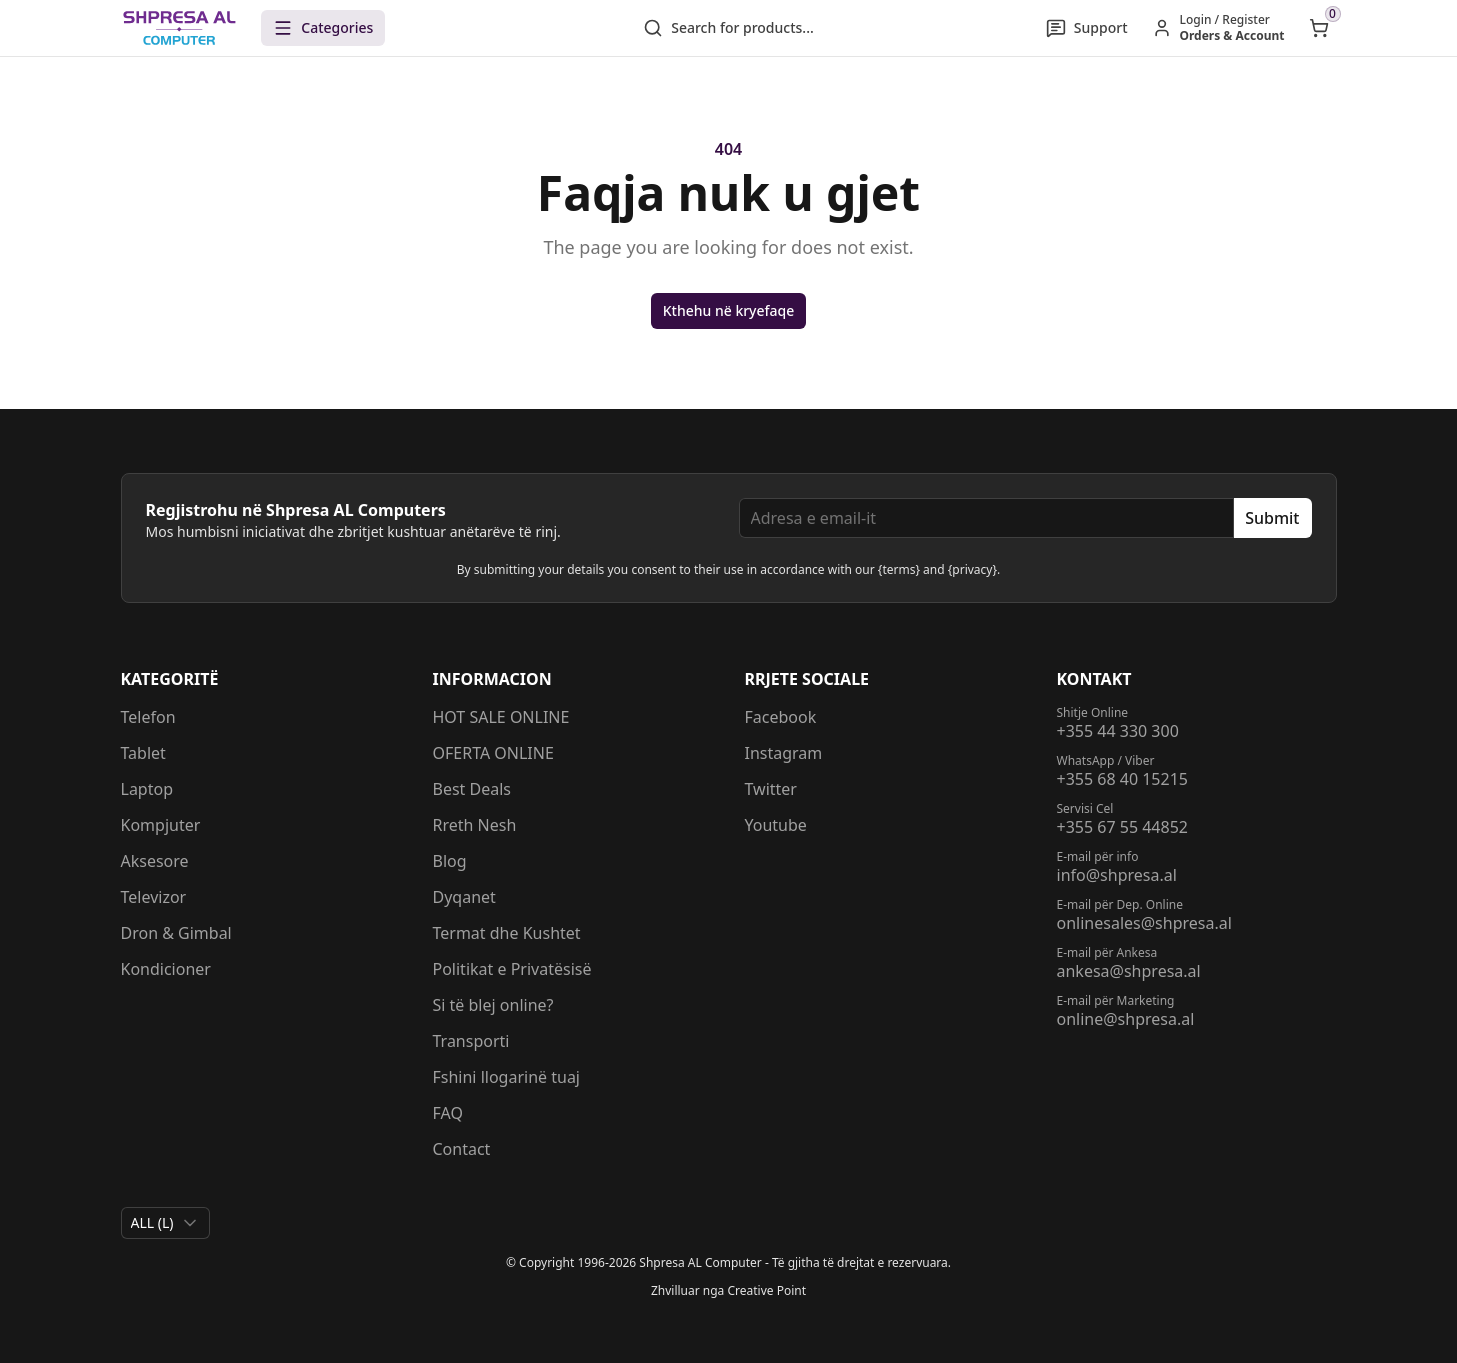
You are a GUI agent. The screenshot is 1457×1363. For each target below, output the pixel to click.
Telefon (148, 717)
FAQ (448, 1113)
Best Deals (472, 789)
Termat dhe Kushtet (507, 933)
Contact (462, 1149)
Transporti (471, 1041)
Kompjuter (161, 825)
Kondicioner (166, 969)
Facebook (781, 717)
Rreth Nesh (475, 825)
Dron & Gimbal (176, 933)
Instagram (784, 753)
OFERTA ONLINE (493, 753)
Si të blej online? (493, 1005)
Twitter (771, 789)
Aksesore (155, 861)
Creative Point (766, 1290)
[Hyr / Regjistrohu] (1218, 28)
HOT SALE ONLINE (501, 717)
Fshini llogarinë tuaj (507, 1077)
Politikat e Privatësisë (512, 969)
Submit (1272, 518)
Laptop (147, 789)
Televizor (154, 897)
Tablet (143, 753)
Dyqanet (464, 897)
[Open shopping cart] (1319, 28)
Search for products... (728, 28)
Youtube (776, 825)
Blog (450, 861)
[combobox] (165, 1223)
